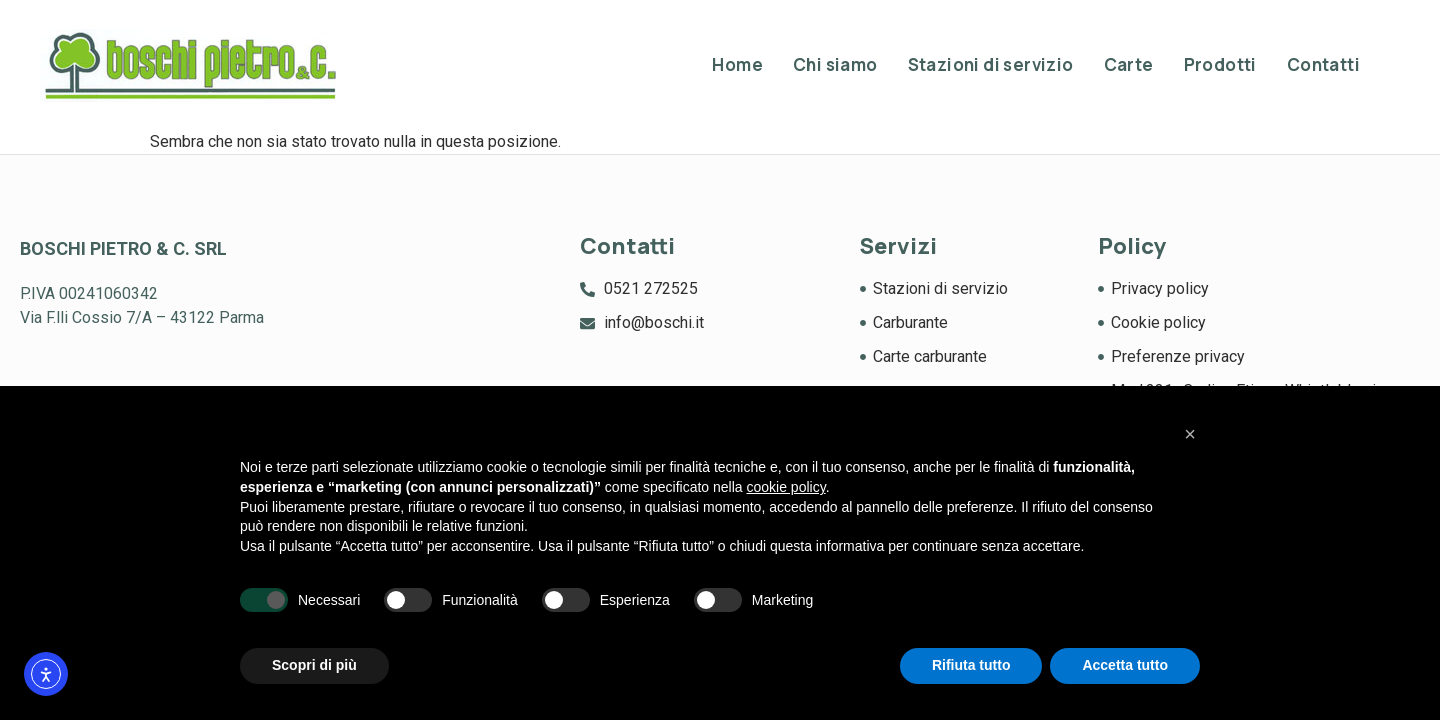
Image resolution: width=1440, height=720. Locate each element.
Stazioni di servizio (991, 64)
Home (737, 64)
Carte (1129, 64)
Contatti (1323, 64)
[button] (1190, 434)
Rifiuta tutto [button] (971, 665)
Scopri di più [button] (314, 665)
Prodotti (1220, 64)
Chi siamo (835, 64)
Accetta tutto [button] (1125, 665)
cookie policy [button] (786, 487)
